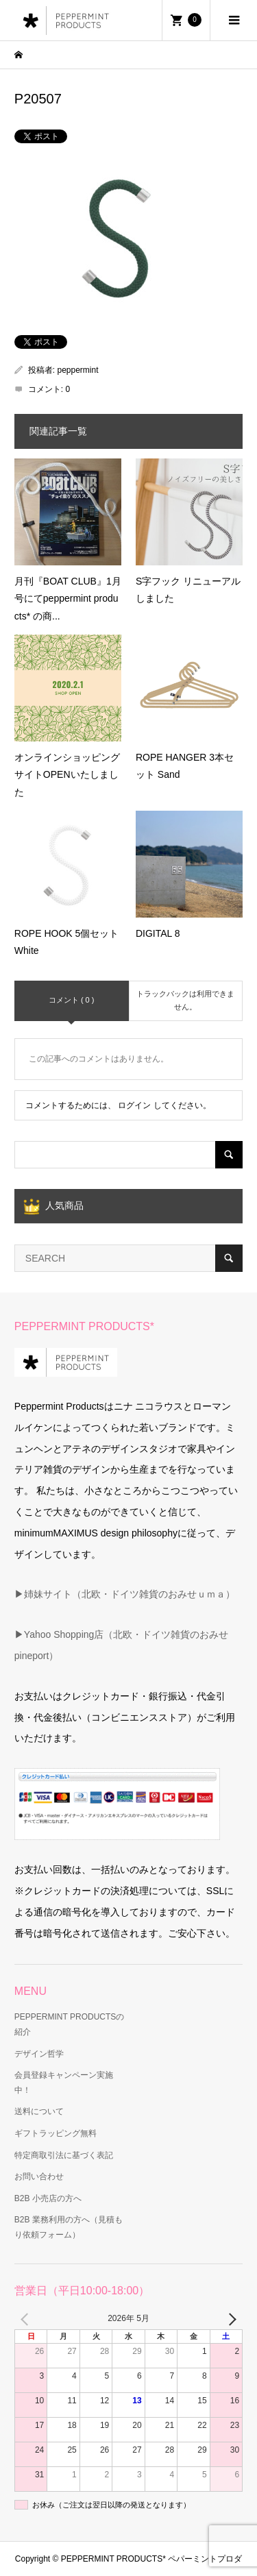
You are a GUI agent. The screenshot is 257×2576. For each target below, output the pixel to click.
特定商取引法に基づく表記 (63, 2155)
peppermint (78, 370)
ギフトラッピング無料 (55, 2133)
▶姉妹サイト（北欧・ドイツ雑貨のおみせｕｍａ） (124, 1593)
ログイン (134, 1105)
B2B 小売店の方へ (48, 2198)
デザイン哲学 (39, 2054)
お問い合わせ (39, 2176)
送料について (39, 2111)
